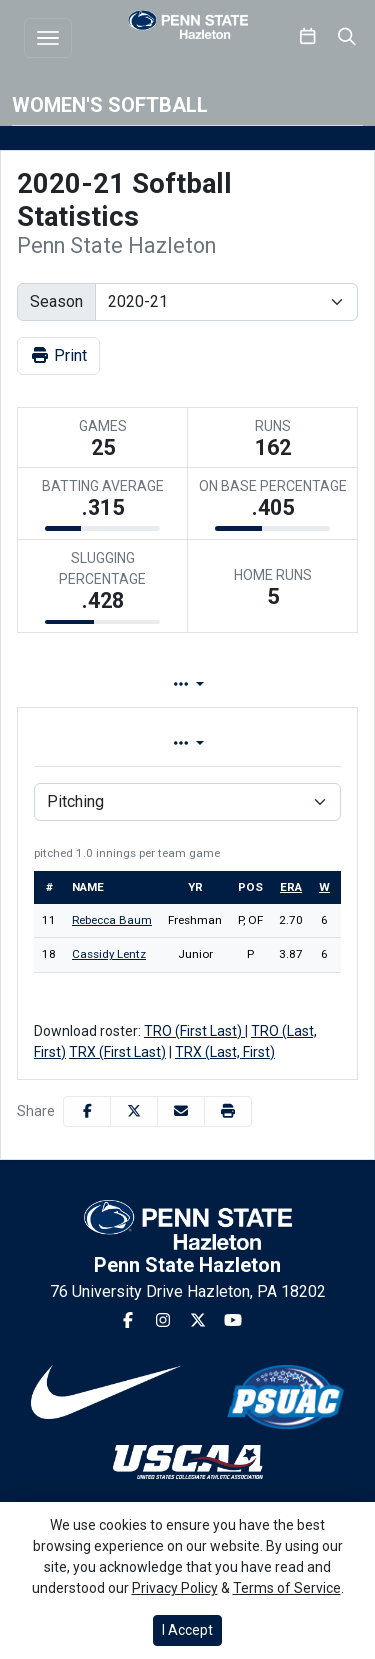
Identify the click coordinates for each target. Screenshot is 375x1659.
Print (58, 355)
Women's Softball (110, 105)
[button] (228, 1111)
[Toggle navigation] (48, 38)
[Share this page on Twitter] (134, 1111)
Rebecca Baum (112, 920)
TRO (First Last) (194, 1031)
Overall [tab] (96, 743)
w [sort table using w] (324, 887)
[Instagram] (163, 1321)
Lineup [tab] (226, 684)
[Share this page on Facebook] (87, 1111)
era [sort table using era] (291, 887)
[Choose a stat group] (187, 802)
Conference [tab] (258, 743)
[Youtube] (233, 1321)
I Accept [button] (187, 1630)
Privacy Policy (175, 1588)
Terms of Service (287, 1588)
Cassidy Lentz (109, 954)
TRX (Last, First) (225, 1052)
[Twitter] (198, 1321)
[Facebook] (128, 1321)
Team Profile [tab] (87, 684)
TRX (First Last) (117, 1052)
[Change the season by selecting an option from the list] (226, 302)
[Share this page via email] (181, 1111)
